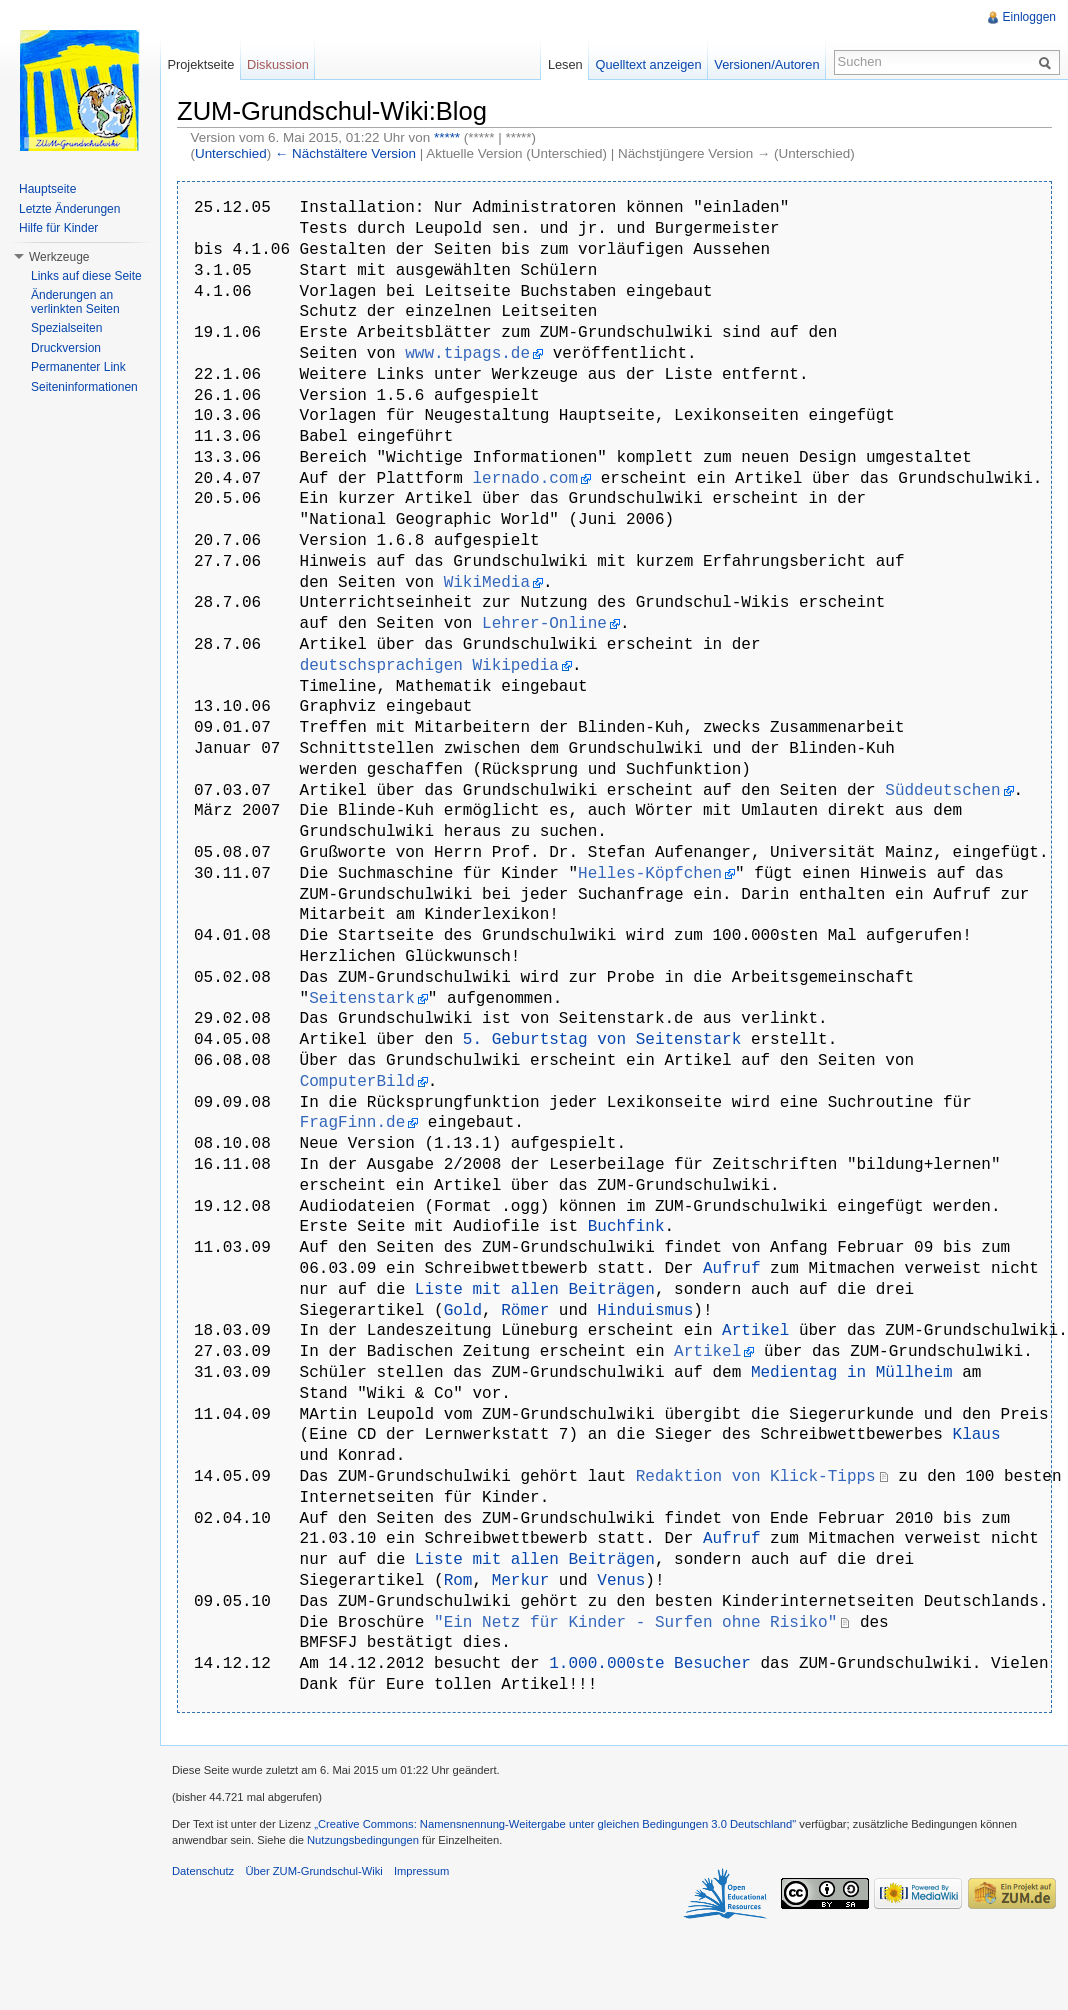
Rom (458, 1581)
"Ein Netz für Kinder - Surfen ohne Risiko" (635, 1623)
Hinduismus (645, 1311)
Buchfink (626, 1227)
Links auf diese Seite (86, 276)
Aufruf (732, 1269)
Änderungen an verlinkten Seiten (75, 302)
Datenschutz (203, 1871)
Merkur (521, 1581)
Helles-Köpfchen (650, 874)
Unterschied (231, 153)
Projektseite (200, 64)
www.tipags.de (467, 354)
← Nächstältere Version (345, 153)
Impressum (421, 1871)
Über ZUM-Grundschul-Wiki (313, 1871)
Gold (463, 1311)
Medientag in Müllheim (852, 1373)
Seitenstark (362, 999)
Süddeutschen (942, 791)
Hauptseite (47, 189)
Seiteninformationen (84, 387)
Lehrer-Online (544, 624)
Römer (525, 1311)
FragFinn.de (353, 1123)
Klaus (976, 1435)
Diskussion (278, 64)
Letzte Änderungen (69, 209)
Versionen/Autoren (766, 64)
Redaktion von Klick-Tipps (756, 1477)
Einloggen (1029, 17)
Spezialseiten (66, 328)
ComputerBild (357, 1082)
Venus (621, 1581)
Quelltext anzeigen (649, 64)
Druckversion (66, 348)
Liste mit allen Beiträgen (535, 1290)
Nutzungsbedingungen (363, 1840)
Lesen (565, 64)
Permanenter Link (78, 367)
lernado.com (525, 479)
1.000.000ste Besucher (650, 1664)
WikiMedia (487, 583)
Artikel (755, 1331)
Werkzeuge (59, 257)
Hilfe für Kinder (58, 228)
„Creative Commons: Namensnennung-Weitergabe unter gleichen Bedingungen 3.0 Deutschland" (555, 1824)
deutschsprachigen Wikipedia (429, 666)
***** (447, 137)
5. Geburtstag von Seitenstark (602, 1040)
